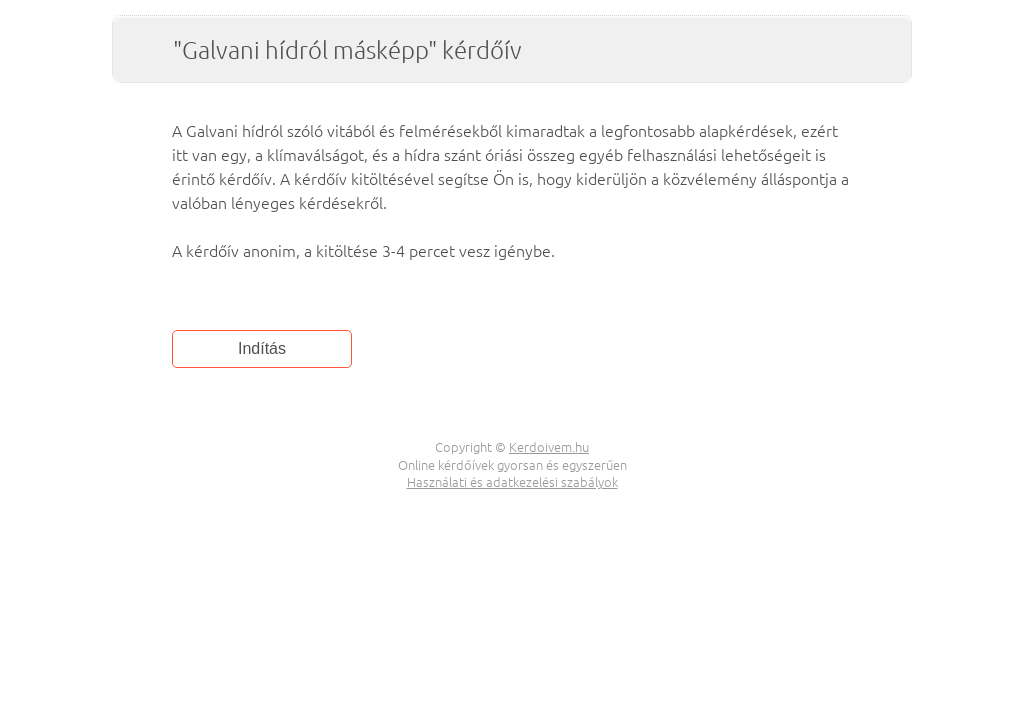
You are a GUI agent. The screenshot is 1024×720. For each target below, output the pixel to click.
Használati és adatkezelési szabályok (512, 481)
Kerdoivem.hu (549, 446)
